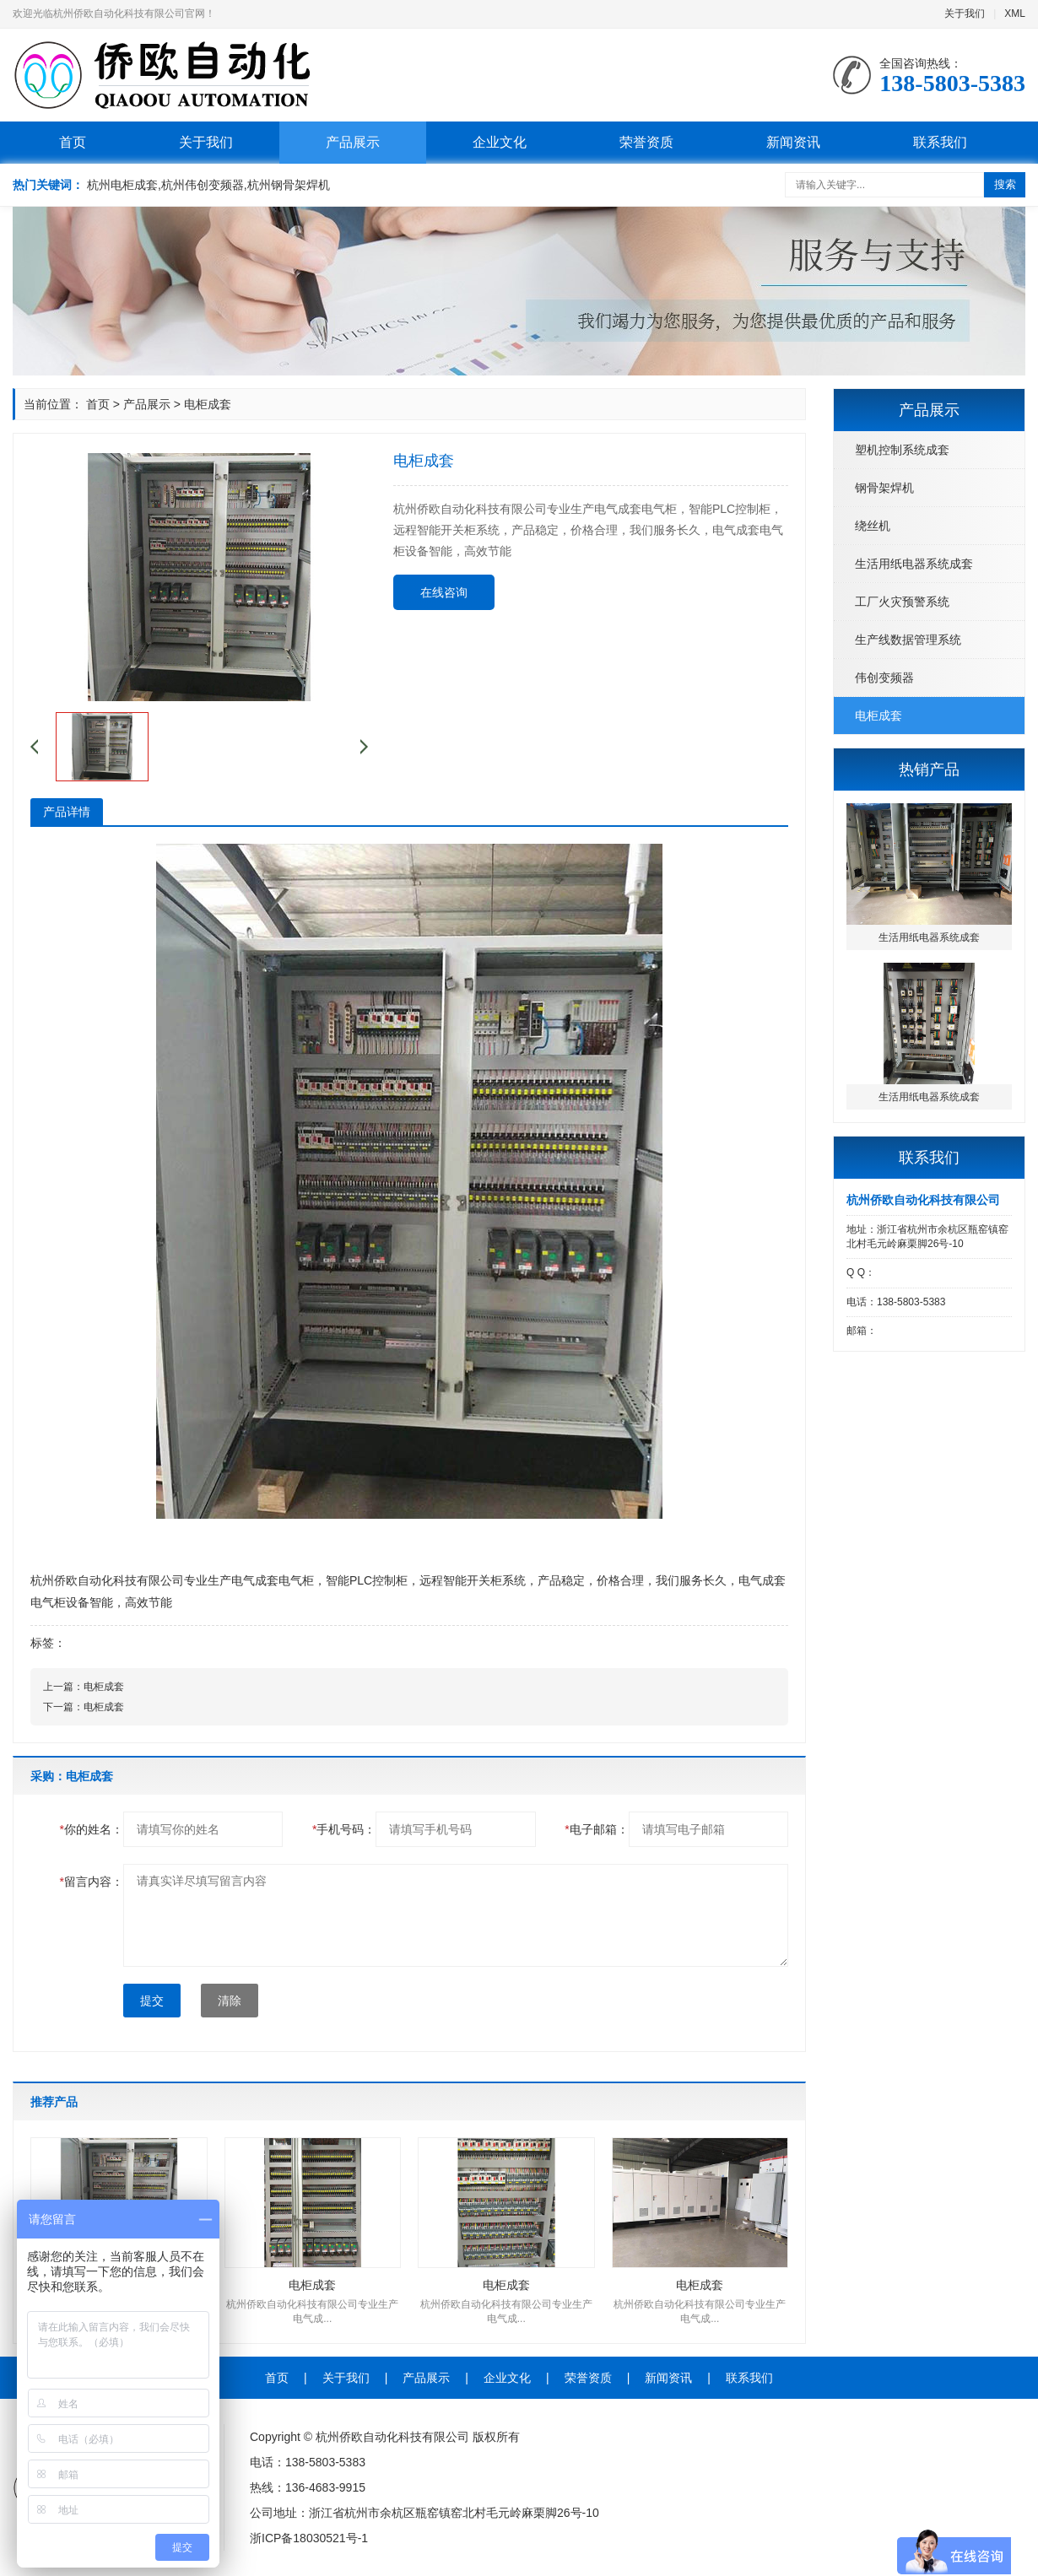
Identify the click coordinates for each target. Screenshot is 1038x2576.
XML (1014, 13)
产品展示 (353, 142)
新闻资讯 (793, 142)
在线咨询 (444, 592)
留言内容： (91, 1881)
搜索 (1005, 184)
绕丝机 (872, 525)
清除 (229, 2000)
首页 (72, 142)
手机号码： (344, 1829)
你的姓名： (91, 1829)
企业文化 (500, 142)
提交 (152, 2000)
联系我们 (940, 142)
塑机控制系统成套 (902, 449)
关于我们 (964, 13)
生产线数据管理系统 (908, 639)
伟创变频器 (884, 677)
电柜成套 (878, 715)
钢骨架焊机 (884, 487)
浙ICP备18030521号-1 (309, 2538)
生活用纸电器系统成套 (914, 563)
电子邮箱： (596, 1829)
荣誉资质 (646, 142)
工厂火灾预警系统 (902, 601)
